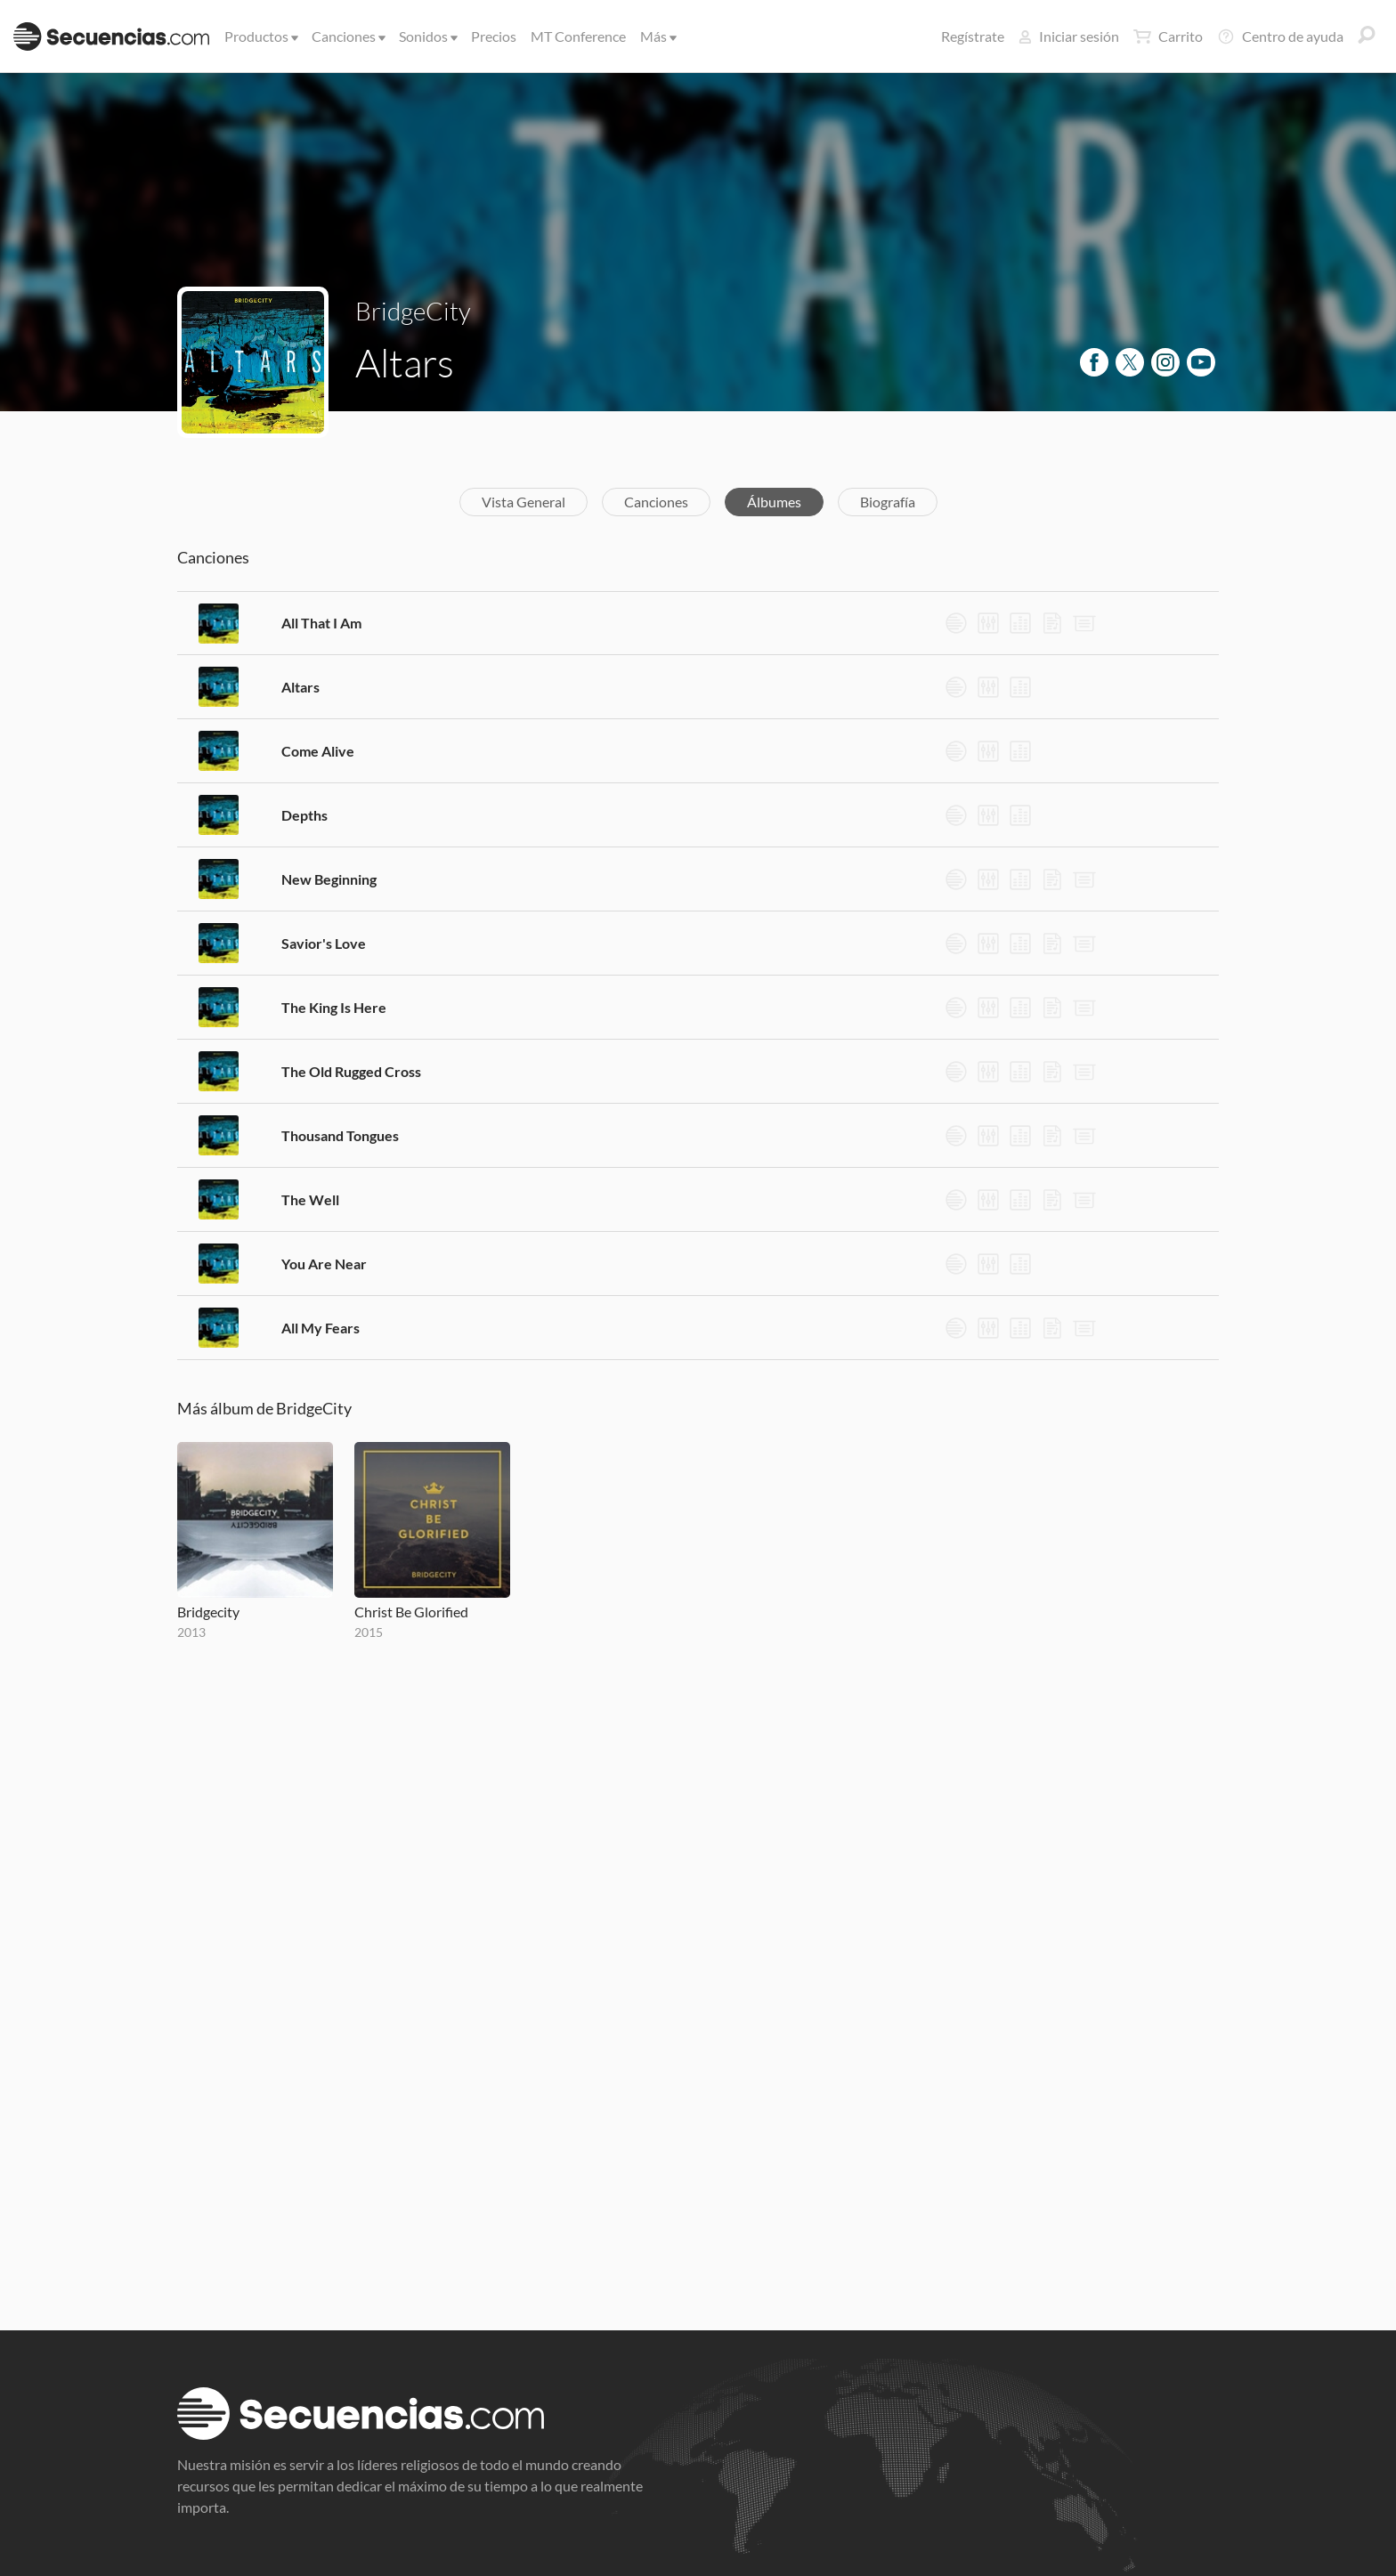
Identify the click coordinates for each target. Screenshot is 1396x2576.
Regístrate (972, 36)
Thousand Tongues (340, 1135)
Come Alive (317, 750)
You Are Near (324, 1263)
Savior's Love (323, 943)
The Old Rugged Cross (351, 1071)
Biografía (887, 501)
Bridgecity (208, 1611)
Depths (304, 814)
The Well (310, 1199)
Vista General (523, 501)
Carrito (1168, 36)
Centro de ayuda (1280, 36)
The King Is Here (333, 1007)
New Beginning (329, 879)
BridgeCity (413, 311)
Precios (493, 36)
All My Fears (320, 1327)
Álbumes (774, 501)
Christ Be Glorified (411, 1611)
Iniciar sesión (1069, 36)
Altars (300, 686)
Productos (260, 36)
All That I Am (321, 622)
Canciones (347, 36)
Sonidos (427, 36)
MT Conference (578, 36)
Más (657, 36)
